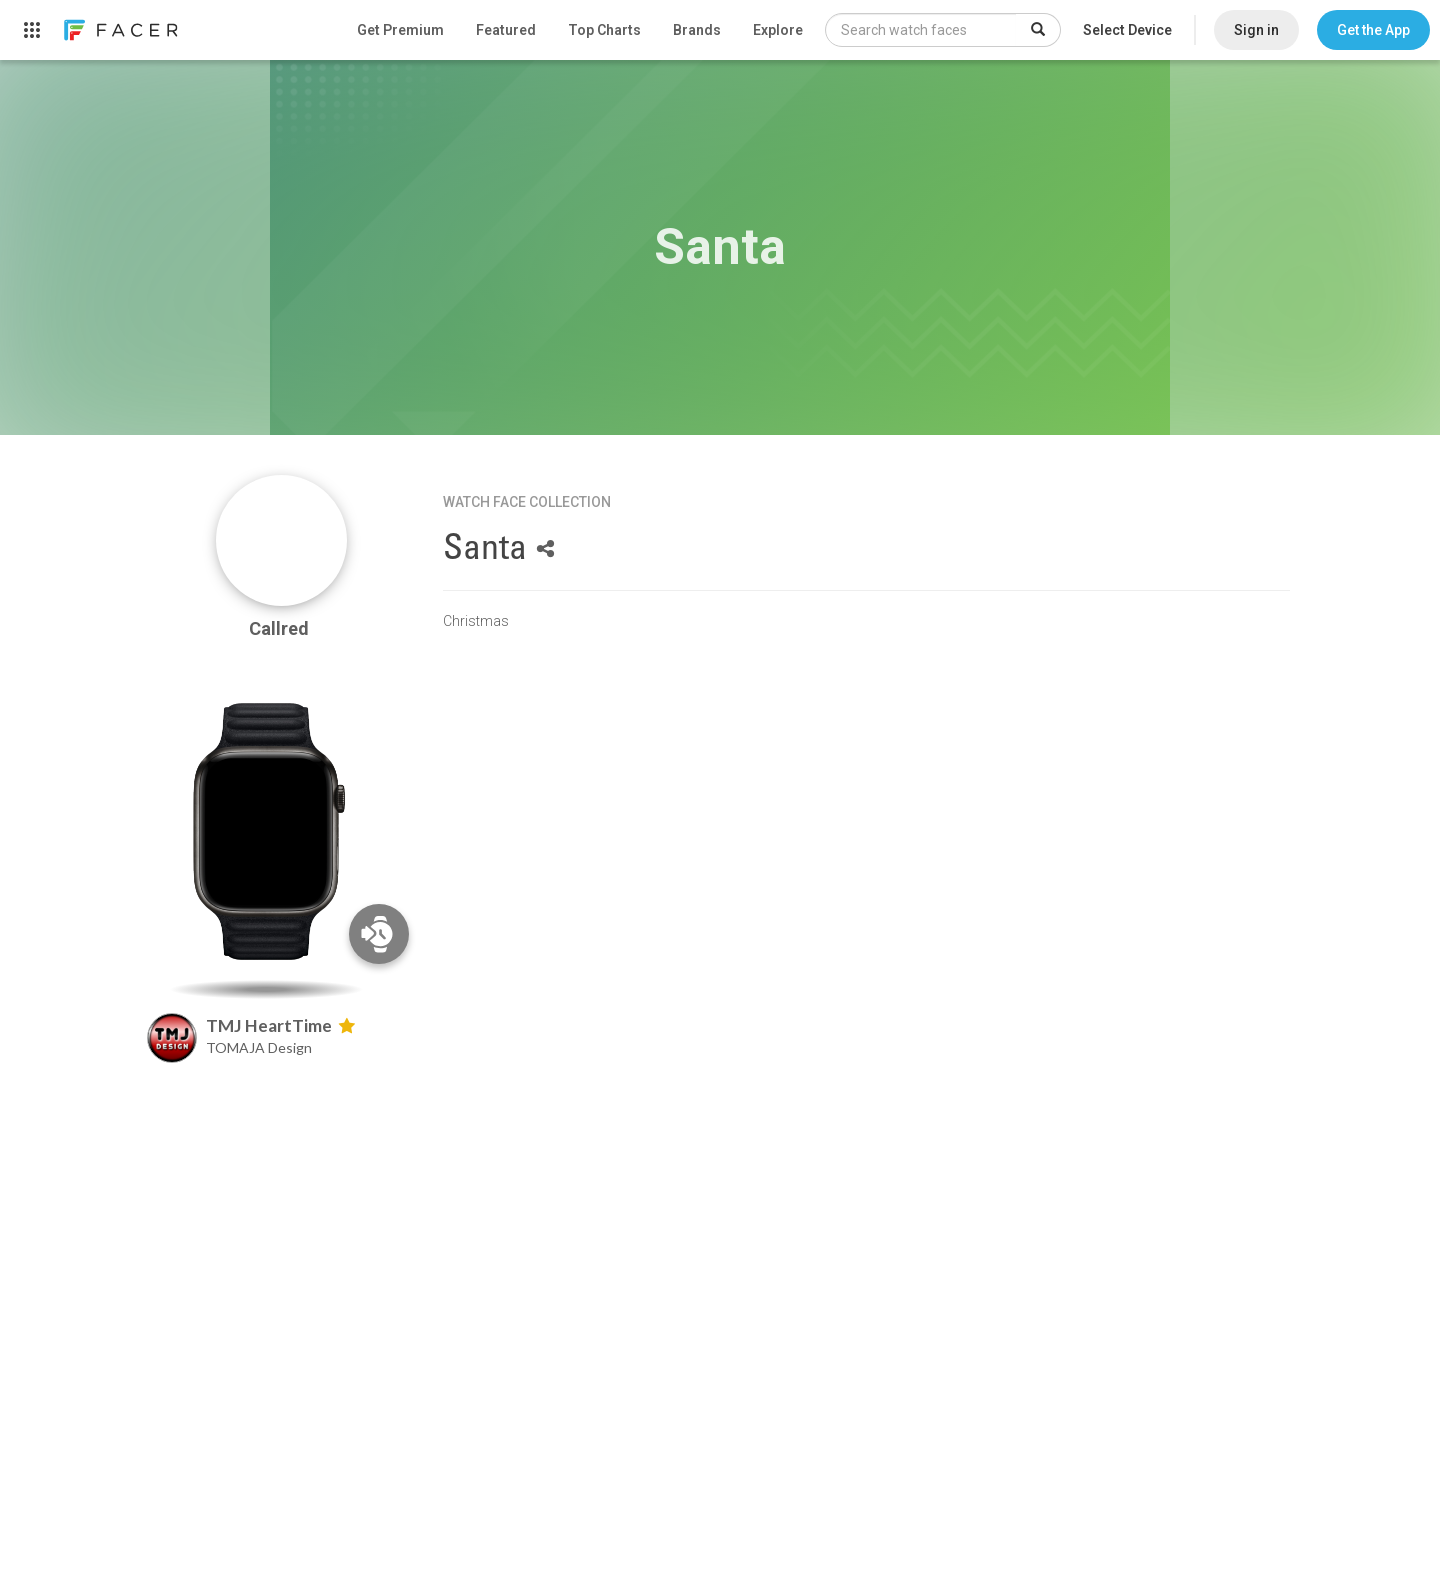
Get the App (1373, 30)
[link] (120, 30)
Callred (281, 628)
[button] (1373, 30)
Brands (697, 30)
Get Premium (400, 30)
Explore (778, 30)
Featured (506, 30)
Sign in (1256, 30)
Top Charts (604, 30)
